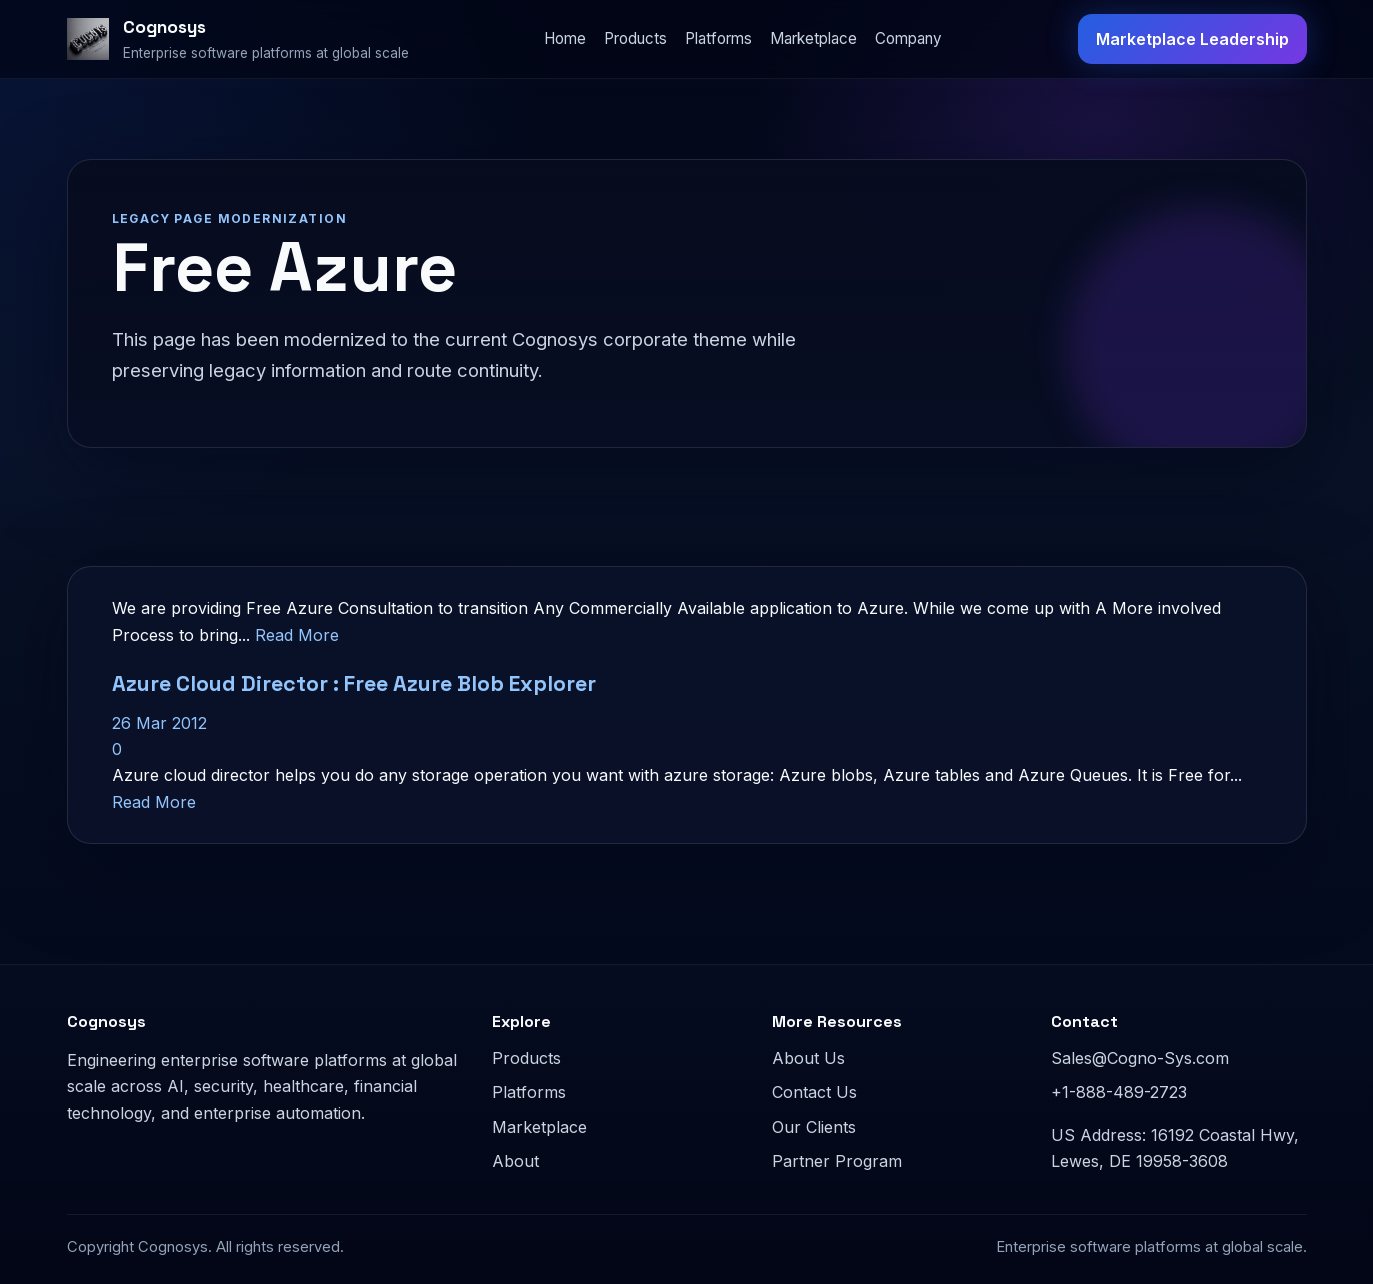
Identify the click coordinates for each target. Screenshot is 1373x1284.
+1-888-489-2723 (1119, 1092)
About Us (808, 1058)
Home (565, 38)
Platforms (718, 38)
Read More (297, 635)
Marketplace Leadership (1192, 39)
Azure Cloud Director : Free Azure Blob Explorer (354, 683)
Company (908, 38)
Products (635, 38)
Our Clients (814, 1127)
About (515, 1161)
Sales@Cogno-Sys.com (1140, 1058)
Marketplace (813, 38)
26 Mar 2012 (159, 723)
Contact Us (814, 1092)
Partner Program (837, 1161)
